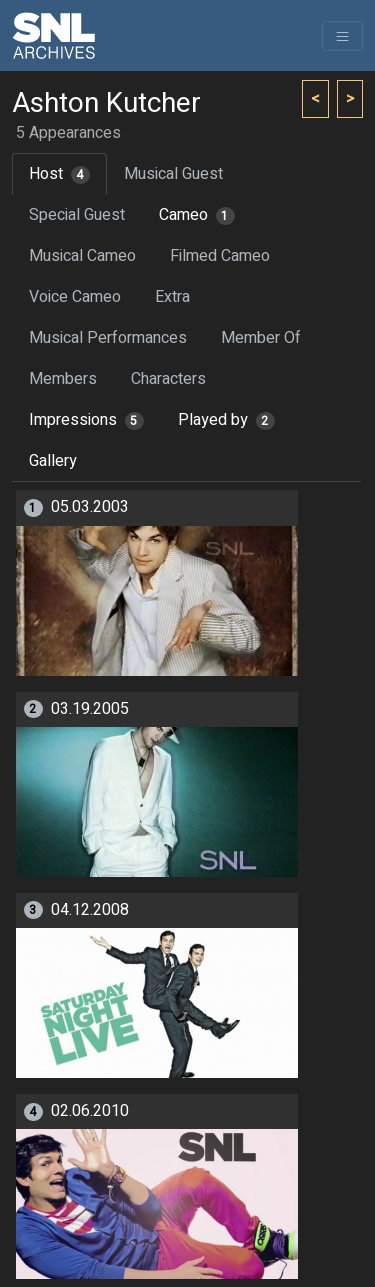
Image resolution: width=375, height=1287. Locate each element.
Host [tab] (59, 174)
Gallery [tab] (53, 461)
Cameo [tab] (197, 215)
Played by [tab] (226, 420)
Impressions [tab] (86, 420)
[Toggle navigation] (342, 36)
